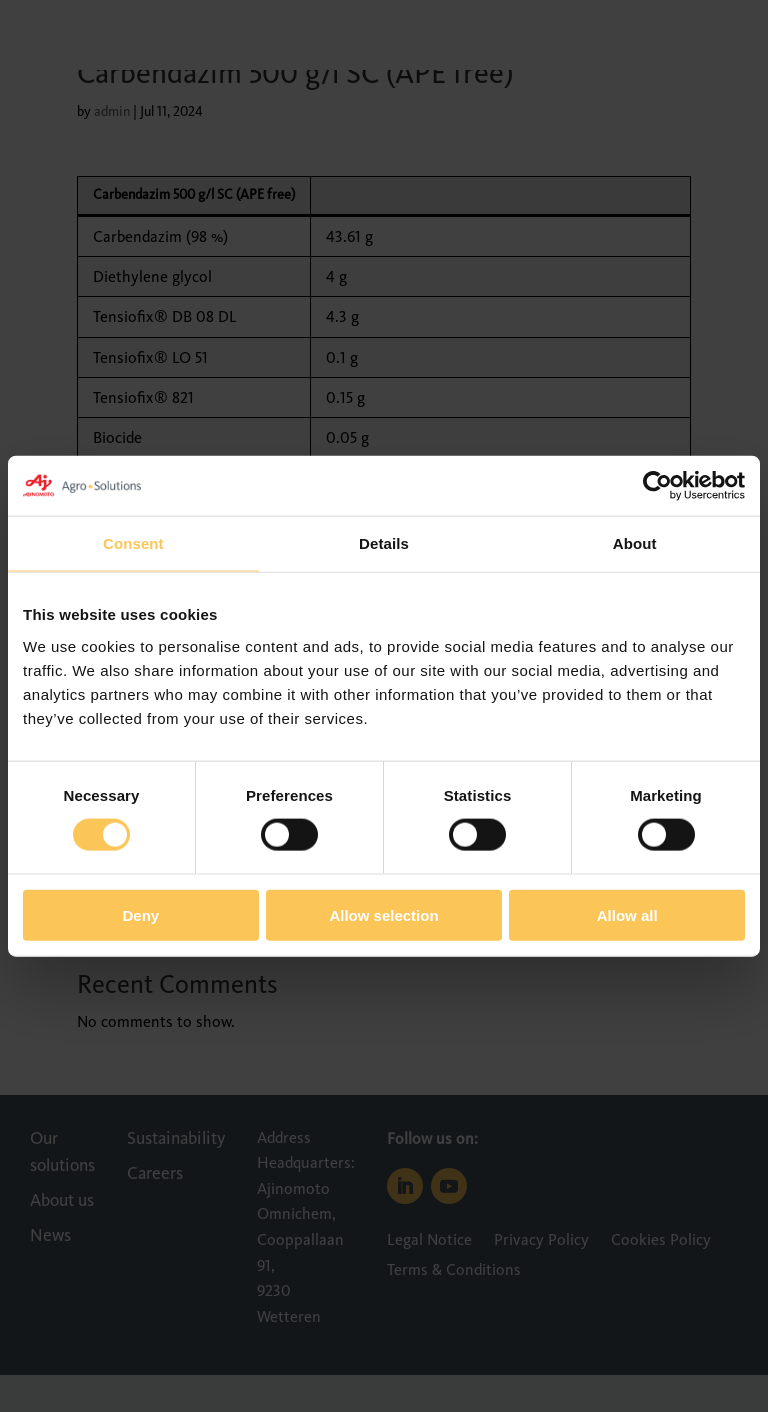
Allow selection (383, 914)
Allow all (627, 914)
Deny (140, 914)
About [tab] (635, 543)
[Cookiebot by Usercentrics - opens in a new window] (657, 486)
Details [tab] (384, 543)
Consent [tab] (133, 543)
